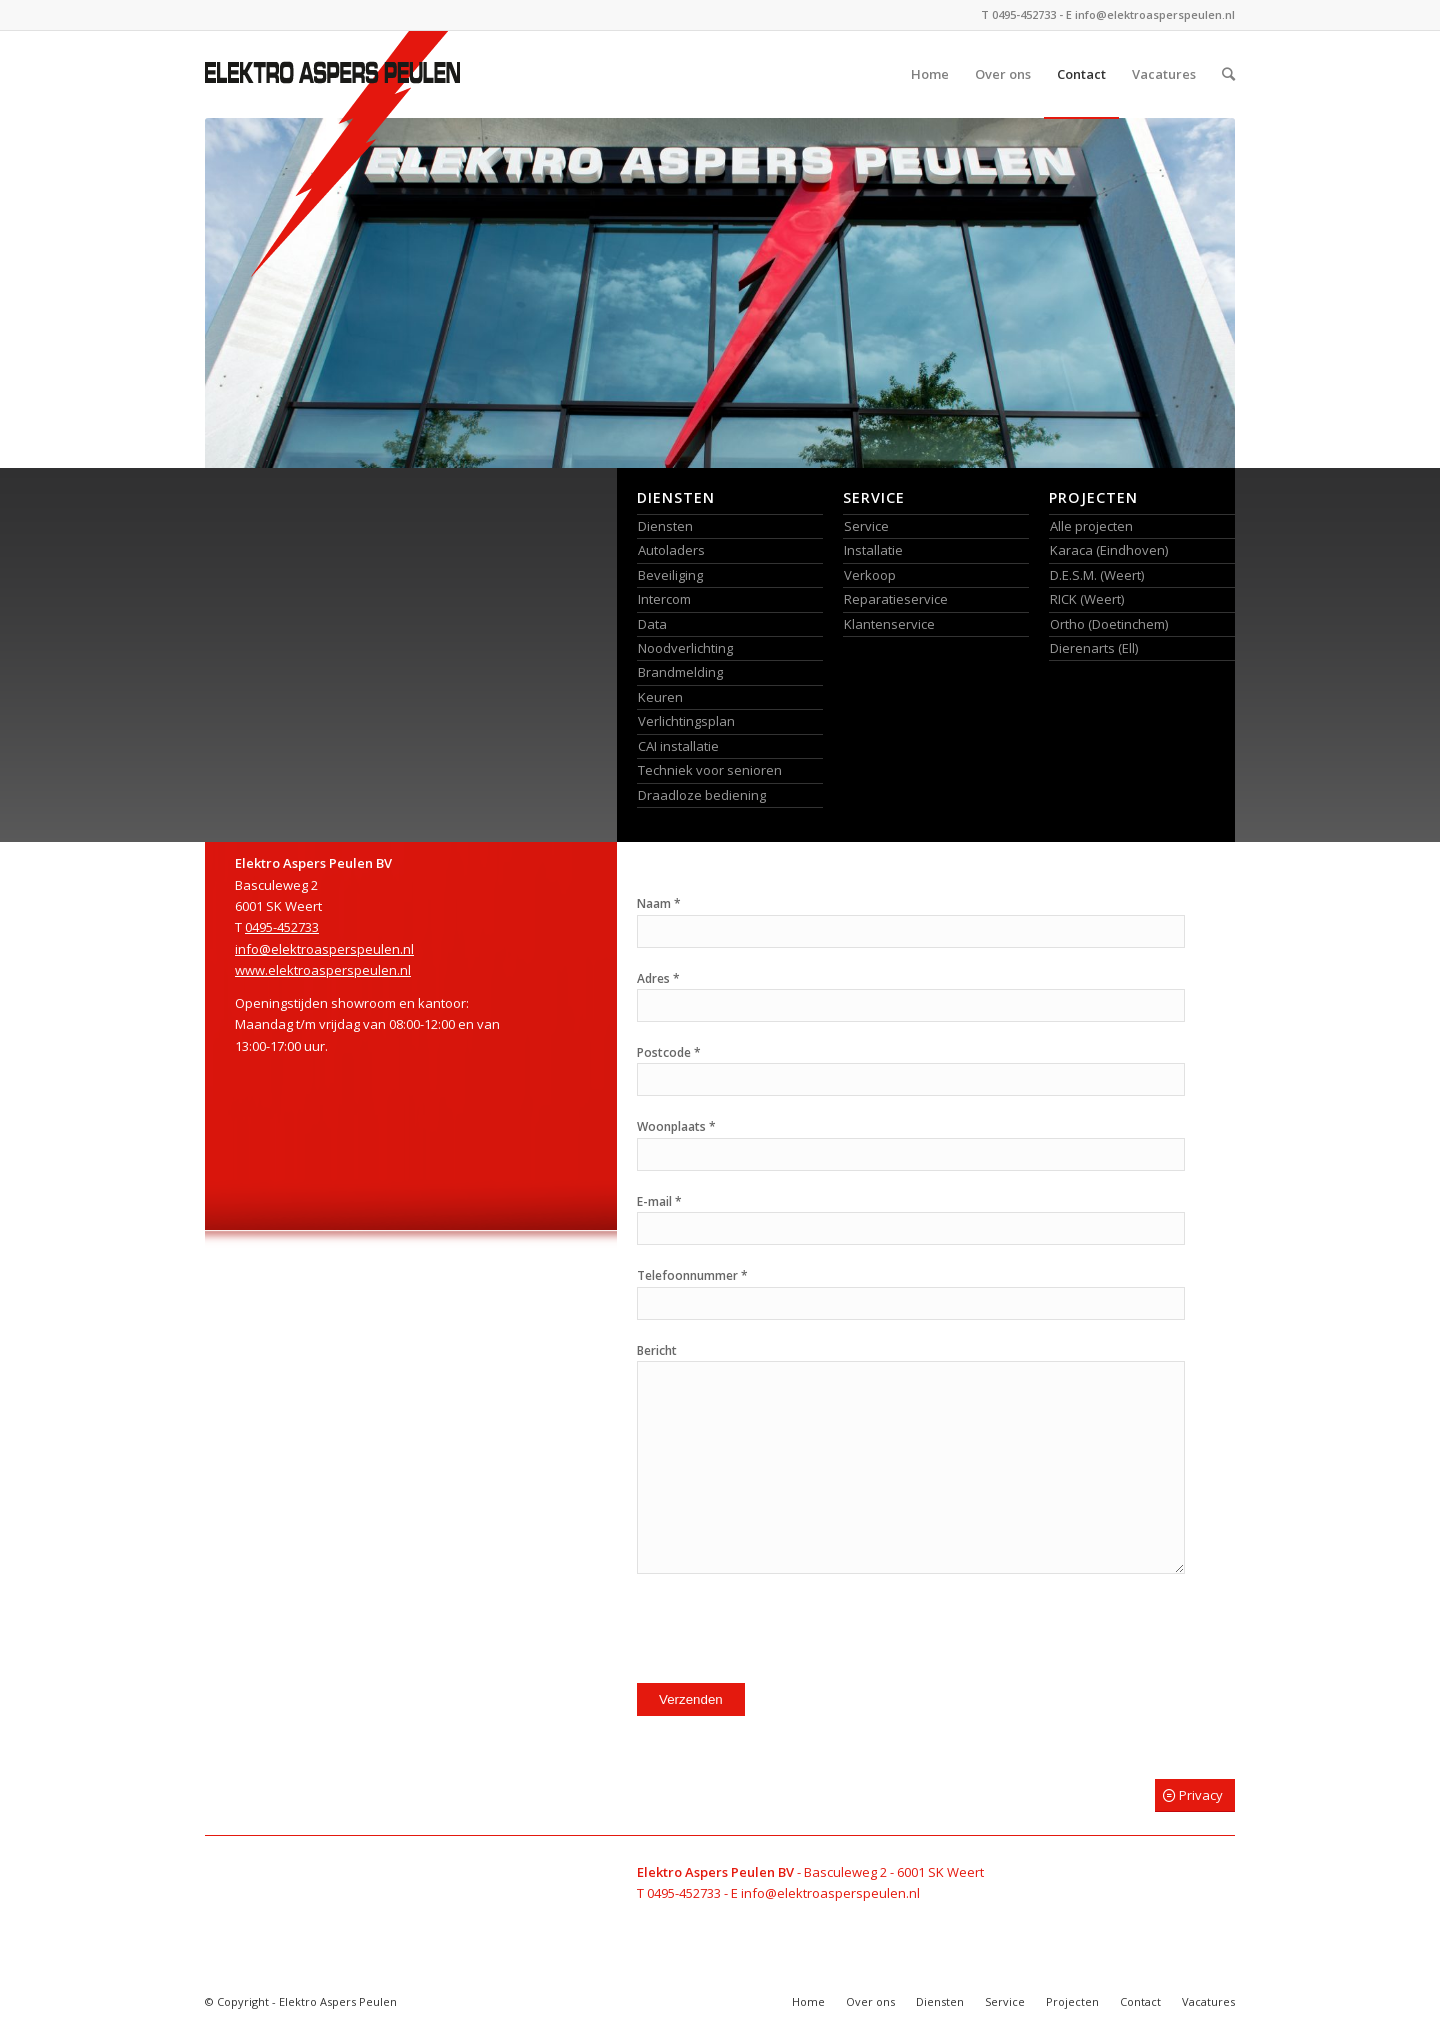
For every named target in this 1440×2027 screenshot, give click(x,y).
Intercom (664, 599)
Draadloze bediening (702, 795)
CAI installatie (678, 746)
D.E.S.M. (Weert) (1097, 575)
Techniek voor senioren (710, 770)
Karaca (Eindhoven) (1109, 550)
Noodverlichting (685, 648)
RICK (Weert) (1087, 599)
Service (866, 526)
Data (652, 624)
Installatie (873, 550)
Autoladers (671, 550)
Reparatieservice (896, 599)
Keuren (660, 697)
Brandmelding (680, 672)
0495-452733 (1024, 14)
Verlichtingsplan (686, 721)
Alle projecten (1091, 526)
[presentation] (789, 1633)
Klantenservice (889, 624)
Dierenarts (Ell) (1094, 648)
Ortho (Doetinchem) (1109, 624)
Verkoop (870, 575)
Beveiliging (670, 575)
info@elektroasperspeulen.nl (1155, 14)
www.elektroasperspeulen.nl (323, 970)
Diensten (665, 526)
